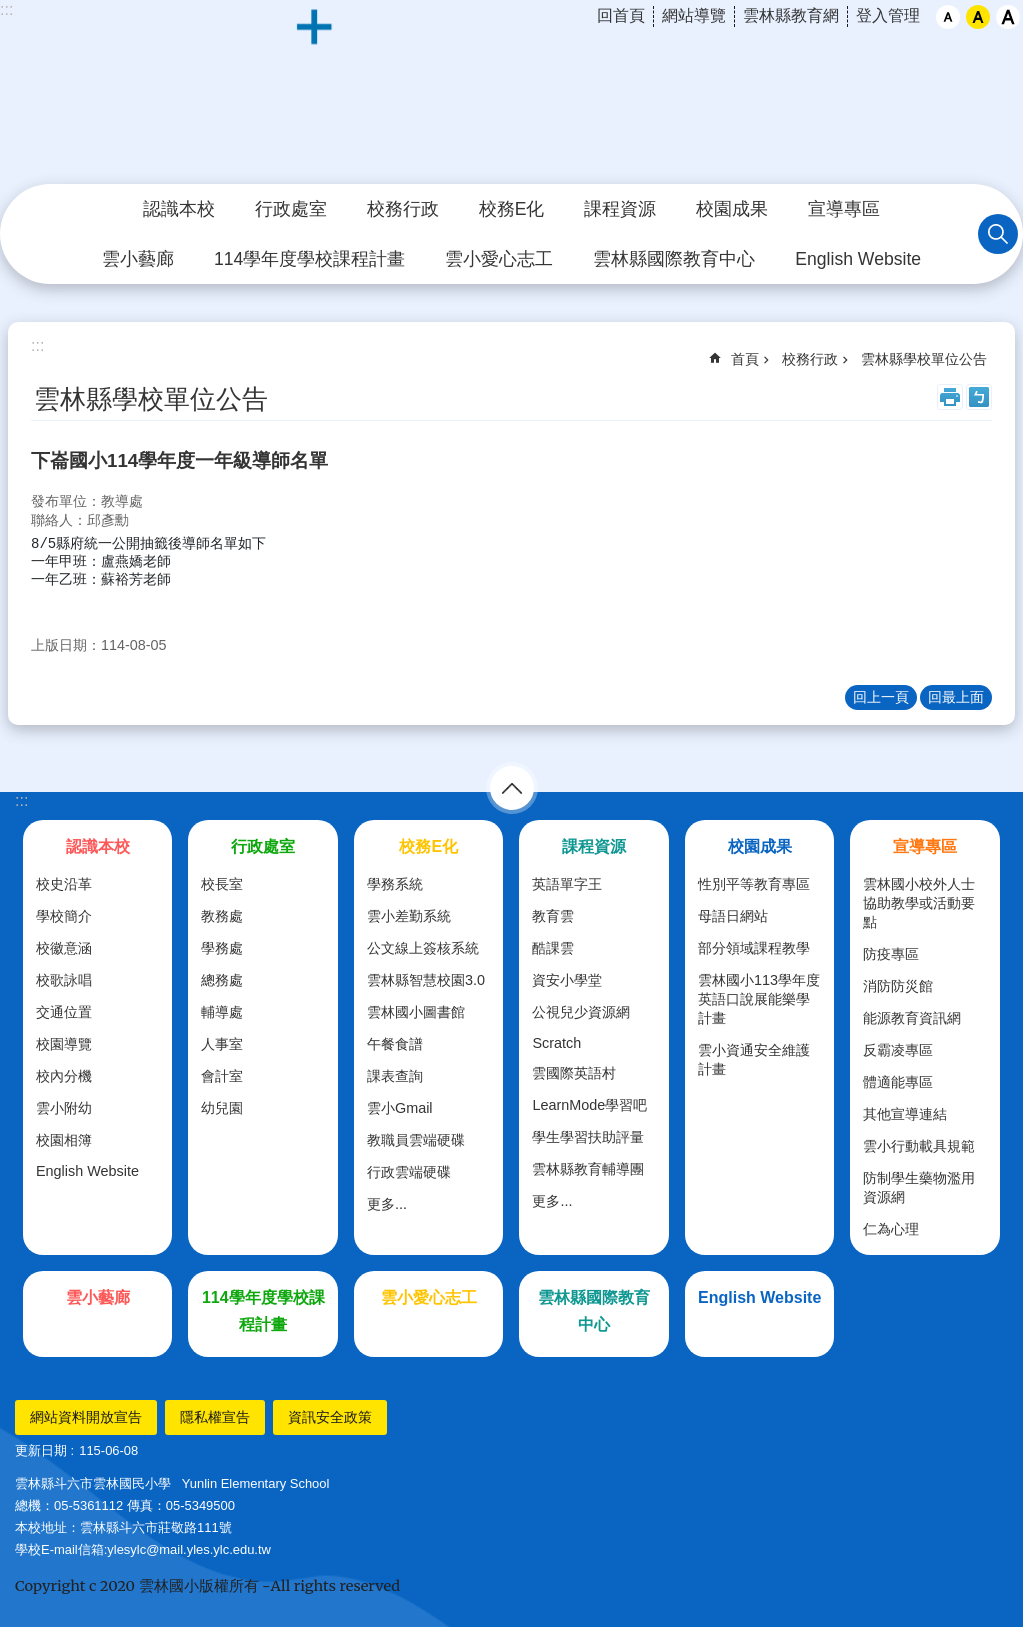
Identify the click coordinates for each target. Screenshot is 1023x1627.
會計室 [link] (222, 1076)
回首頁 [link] (621, 15)
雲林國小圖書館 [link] (416, 1012)
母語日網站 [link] (733, 916)
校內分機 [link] (64, 1076)
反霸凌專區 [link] (898, 1050)
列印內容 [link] (950, 397)
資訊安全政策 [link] (330, 1417)
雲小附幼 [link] (64, 1108)
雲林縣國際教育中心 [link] (674, 259)
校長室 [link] (222, 884)
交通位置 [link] (64, 1012)
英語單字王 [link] (567, 884)
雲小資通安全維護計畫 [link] (754, 1059)
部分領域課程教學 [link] (754, 948)
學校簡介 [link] (64, 916)
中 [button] (978, 17)
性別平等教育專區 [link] (754, 884)
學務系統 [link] (395, 884)
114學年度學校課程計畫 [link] (309, 259)
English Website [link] (858, 259)
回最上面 (956, 697)
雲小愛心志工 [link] (499, 259)
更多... (387, 1204)
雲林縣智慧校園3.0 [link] (426, 980)
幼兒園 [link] (222, 1108)
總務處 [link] (222, 980)
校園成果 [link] (732, 209)
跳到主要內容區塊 (10, 10)
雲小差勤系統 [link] (409, 916)
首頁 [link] (745, 359)
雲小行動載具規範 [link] (919, 1146)
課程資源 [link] (620, 209)
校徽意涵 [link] (64, 948)
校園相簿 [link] (64, 1140)
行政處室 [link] (291, 209)
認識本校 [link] (179, 209)
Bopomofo (979, 397)
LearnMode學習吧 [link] (589, 1105)
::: (21, 800)
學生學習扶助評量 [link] (588, 1137)
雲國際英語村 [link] (574, 1073)
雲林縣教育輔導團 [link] (588, 1169)
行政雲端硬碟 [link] (409, 1172)
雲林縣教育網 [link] (791, 15)
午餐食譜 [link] (395, 1044)
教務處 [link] (222, 916)
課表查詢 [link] (395, 1076)
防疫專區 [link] (891, 954)
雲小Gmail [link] (400, 1108)
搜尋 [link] (998, 234)
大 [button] (1008, 17)
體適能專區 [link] (898, 1082)
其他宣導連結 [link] (905, 1114)
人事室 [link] (222, 1044)
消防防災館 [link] (898, 986)
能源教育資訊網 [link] (912, 1018)
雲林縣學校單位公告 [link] (924, 359)
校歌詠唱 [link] (64, 980)
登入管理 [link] (888, 15)
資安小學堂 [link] (567, 980)
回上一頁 (881, 697)
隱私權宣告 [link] (215, 1417)
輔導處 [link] (222, 1012)
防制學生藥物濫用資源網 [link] (919, 1187)
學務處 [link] (222, 948)
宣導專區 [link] (844, 209)
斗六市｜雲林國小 (512, 93)
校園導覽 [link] (64, 1044)
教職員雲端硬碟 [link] (416, 1140)
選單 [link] (512, 788)
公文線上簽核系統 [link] (423, 948)
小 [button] (948, 17)
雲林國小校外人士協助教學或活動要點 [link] (919, 903)
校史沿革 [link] (64, 884)
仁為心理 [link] (891, 1229)
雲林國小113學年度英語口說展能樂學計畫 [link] (759, 999)
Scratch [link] (556, 1043)
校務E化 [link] (512, 209)
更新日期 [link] (41, 1450)
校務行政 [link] (403, 209)
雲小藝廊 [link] (138, 259)
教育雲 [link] (553, 916)
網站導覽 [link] (694, 15)
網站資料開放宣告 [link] (86, 1417)
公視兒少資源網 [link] (581, 1012)
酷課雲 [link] (553, 948)
